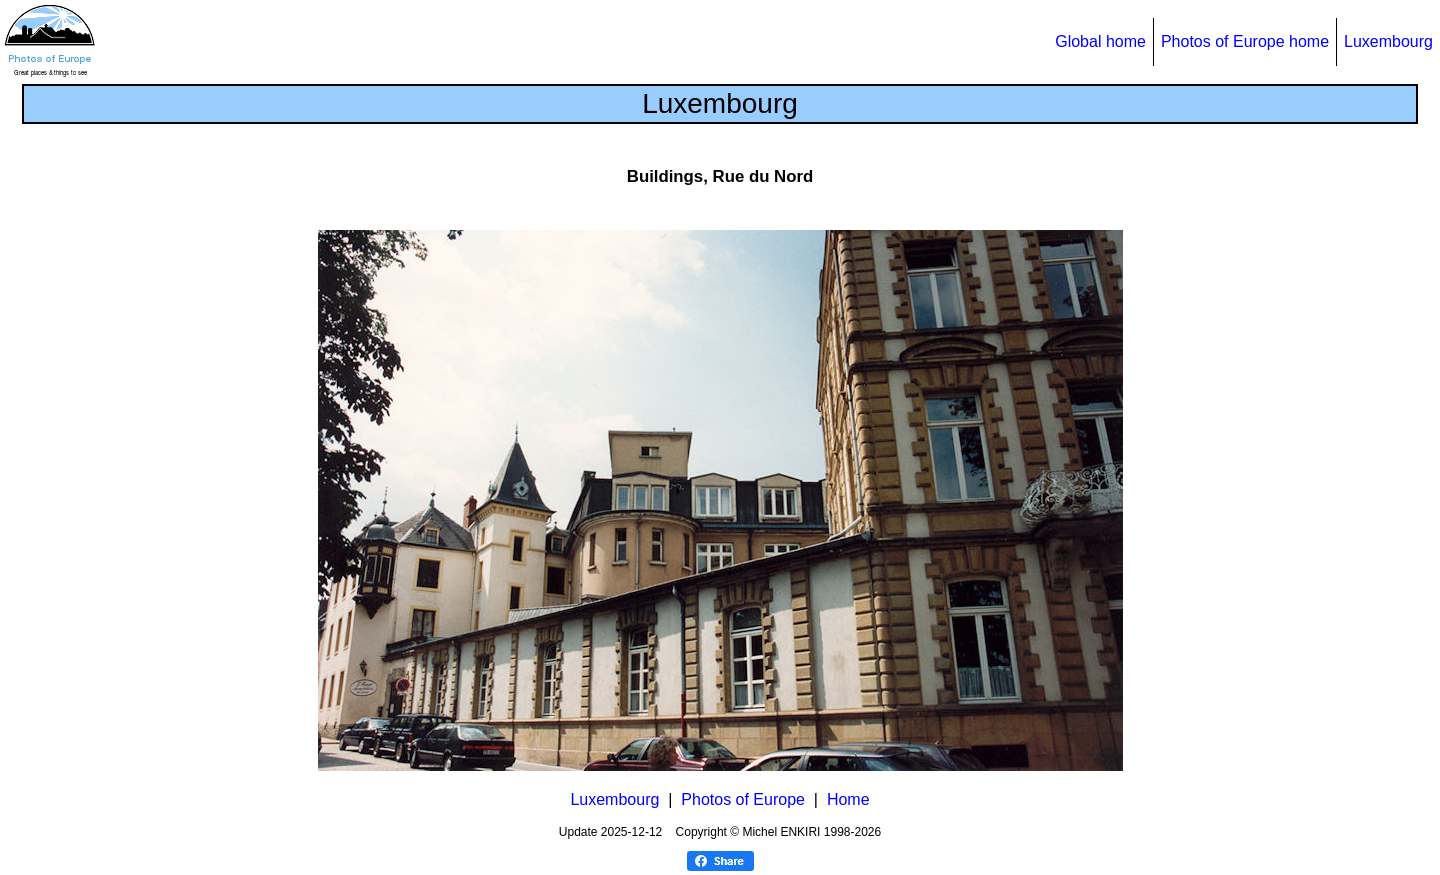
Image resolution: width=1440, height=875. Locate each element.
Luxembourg (1388, 41)
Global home (1100, 41)
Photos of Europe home (1245, 41)
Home (848, 799)
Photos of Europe (743, 799)
